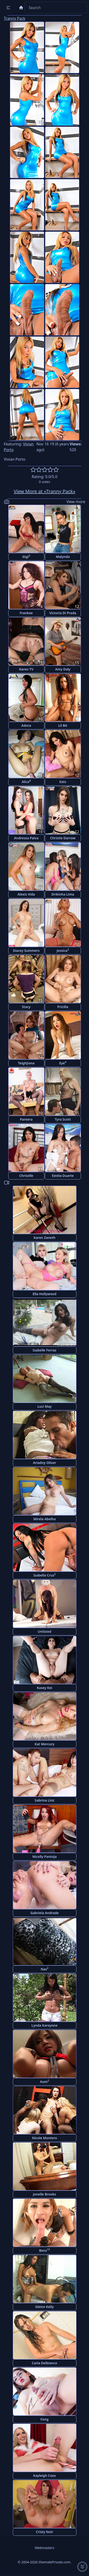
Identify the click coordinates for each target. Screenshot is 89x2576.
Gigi (26, 556)
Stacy (26, 1007)
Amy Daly (62, 669)
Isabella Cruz (44, 1574)
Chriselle (26, 1175)
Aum (44, 2081)
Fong (45, 2419)
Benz (44, 2250)
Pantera (26, 1119)
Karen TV (26, 669)
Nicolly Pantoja (44, 1856)
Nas (44, 1968)
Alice (26, 781)
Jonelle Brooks (44, 2194)
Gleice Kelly (44, 2306)
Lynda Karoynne (45, 2025)
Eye (62, 1062)
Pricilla (62, 1007)
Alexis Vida (26, 894)
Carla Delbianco (44, 2363)
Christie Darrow (62, 838)
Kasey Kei (44, 1687)
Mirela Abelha (44, 1519)
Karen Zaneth (45, 1237)
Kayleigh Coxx (44, 2475)
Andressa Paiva (26, 838)
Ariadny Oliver (44, 1462)
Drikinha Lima (63, 894)
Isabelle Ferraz (44, 1350)
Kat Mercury (44, 1744)
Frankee (26, 613)
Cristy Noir (44, 2532)
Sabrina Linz (44, 1800)
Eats (62, 781)
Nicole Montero (44, 2138)
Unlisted (44, 1631)
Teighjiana (26, 1063)
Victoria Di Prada (62, 613)
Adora (26, 725)
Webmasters (44, 2547)
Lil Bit (62, 725)
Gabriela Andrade (44, 1913)
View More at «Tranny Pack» (44, 491)
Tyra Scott (63, 1119)
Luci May (44, 1406)
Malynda (63, 556)
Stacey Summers (26, 950)
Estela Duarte (63, 1175)
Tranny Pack (14, 18)
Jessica (63, 950)
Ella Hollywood (44, 1294)
